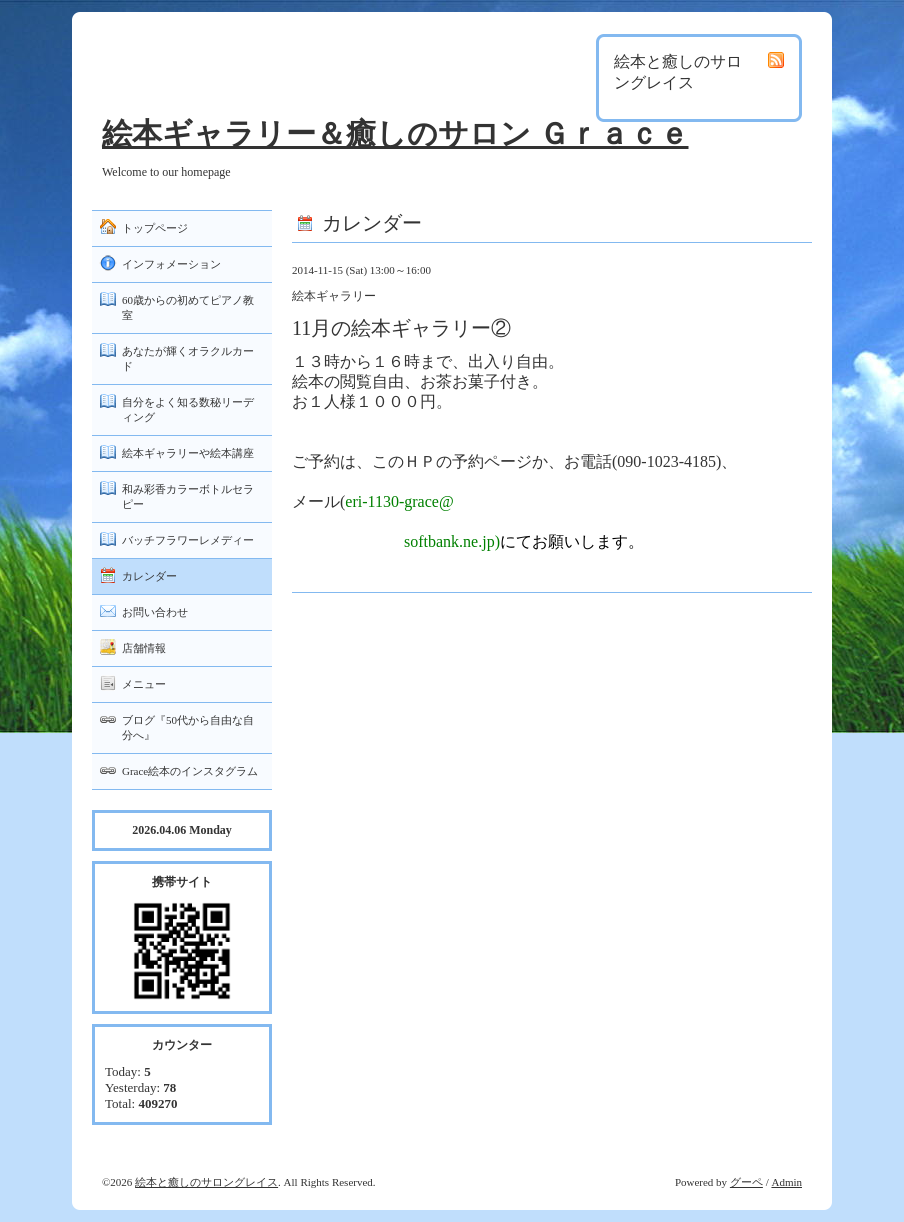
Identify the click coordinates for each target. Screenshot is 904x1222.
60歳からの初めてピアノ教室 (188, 307)
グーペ (746, 1182)
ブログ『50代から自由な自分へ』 (188, 727)
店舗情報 (144, 648)
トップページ (155, 228)
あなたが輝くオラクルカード (188, 358)
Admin (786, 1182)
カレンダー (149, 576)
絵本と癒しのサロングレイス (206, 1182)
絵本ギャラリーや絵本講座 (188, 453)
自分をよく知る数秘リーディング (188, 409)
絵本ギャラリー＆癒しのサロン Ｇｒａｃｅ (395, 133)
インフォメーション (171, 264)
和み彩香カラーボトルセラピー (188, 496)
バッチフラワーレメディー (188, 540)
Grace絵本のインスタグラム (190, 771)
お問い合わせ (155, 612)
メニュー (144, 684)
